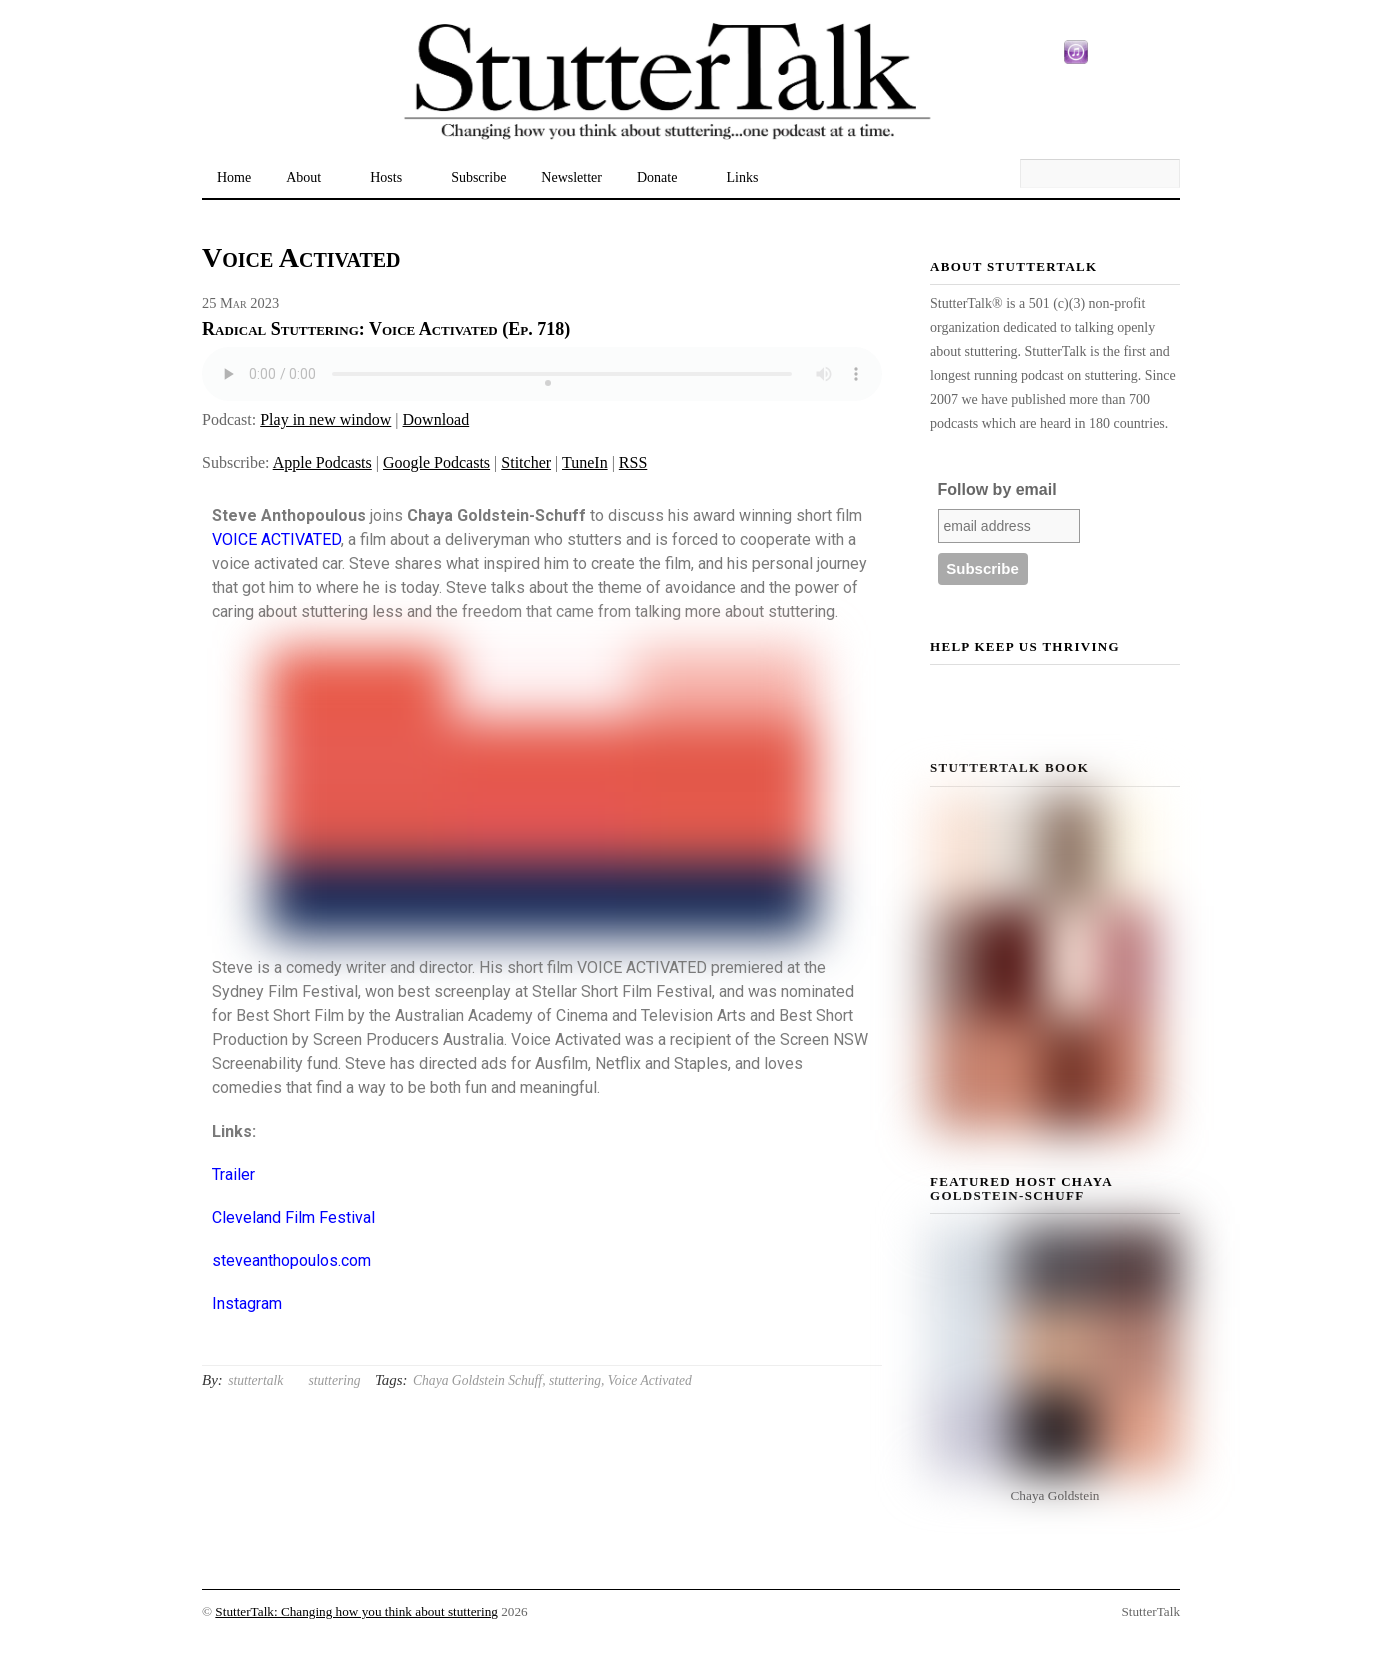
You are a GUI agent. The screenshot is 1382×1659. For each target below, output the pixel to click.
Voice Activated (650, 1380)
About (303, 177)
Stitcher (526, 462)
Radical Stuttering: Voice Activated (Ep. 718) (386, 329)
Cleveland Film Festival (293, 1217)
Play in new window (325, 419)
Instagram (247, 1303)
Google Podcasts (436, 462)
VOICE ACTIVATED (276, 539)
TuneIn (585, 462)
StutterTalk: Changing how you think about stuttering (356, 1611)
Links (742, 177)
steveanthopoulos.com (291, 1260)
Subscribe (478, 177)
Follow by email (997, 489)
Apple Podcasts (322, 462)
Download (436, 419)
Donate (657, 177)
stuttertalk (255, 1380)
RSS (633, 462)
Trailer (233, 1174)
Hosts (386, 177)
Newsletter (571, 177)
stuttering (334, 1380)
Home (234, 177)
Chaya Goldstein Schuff (477, 1380)
